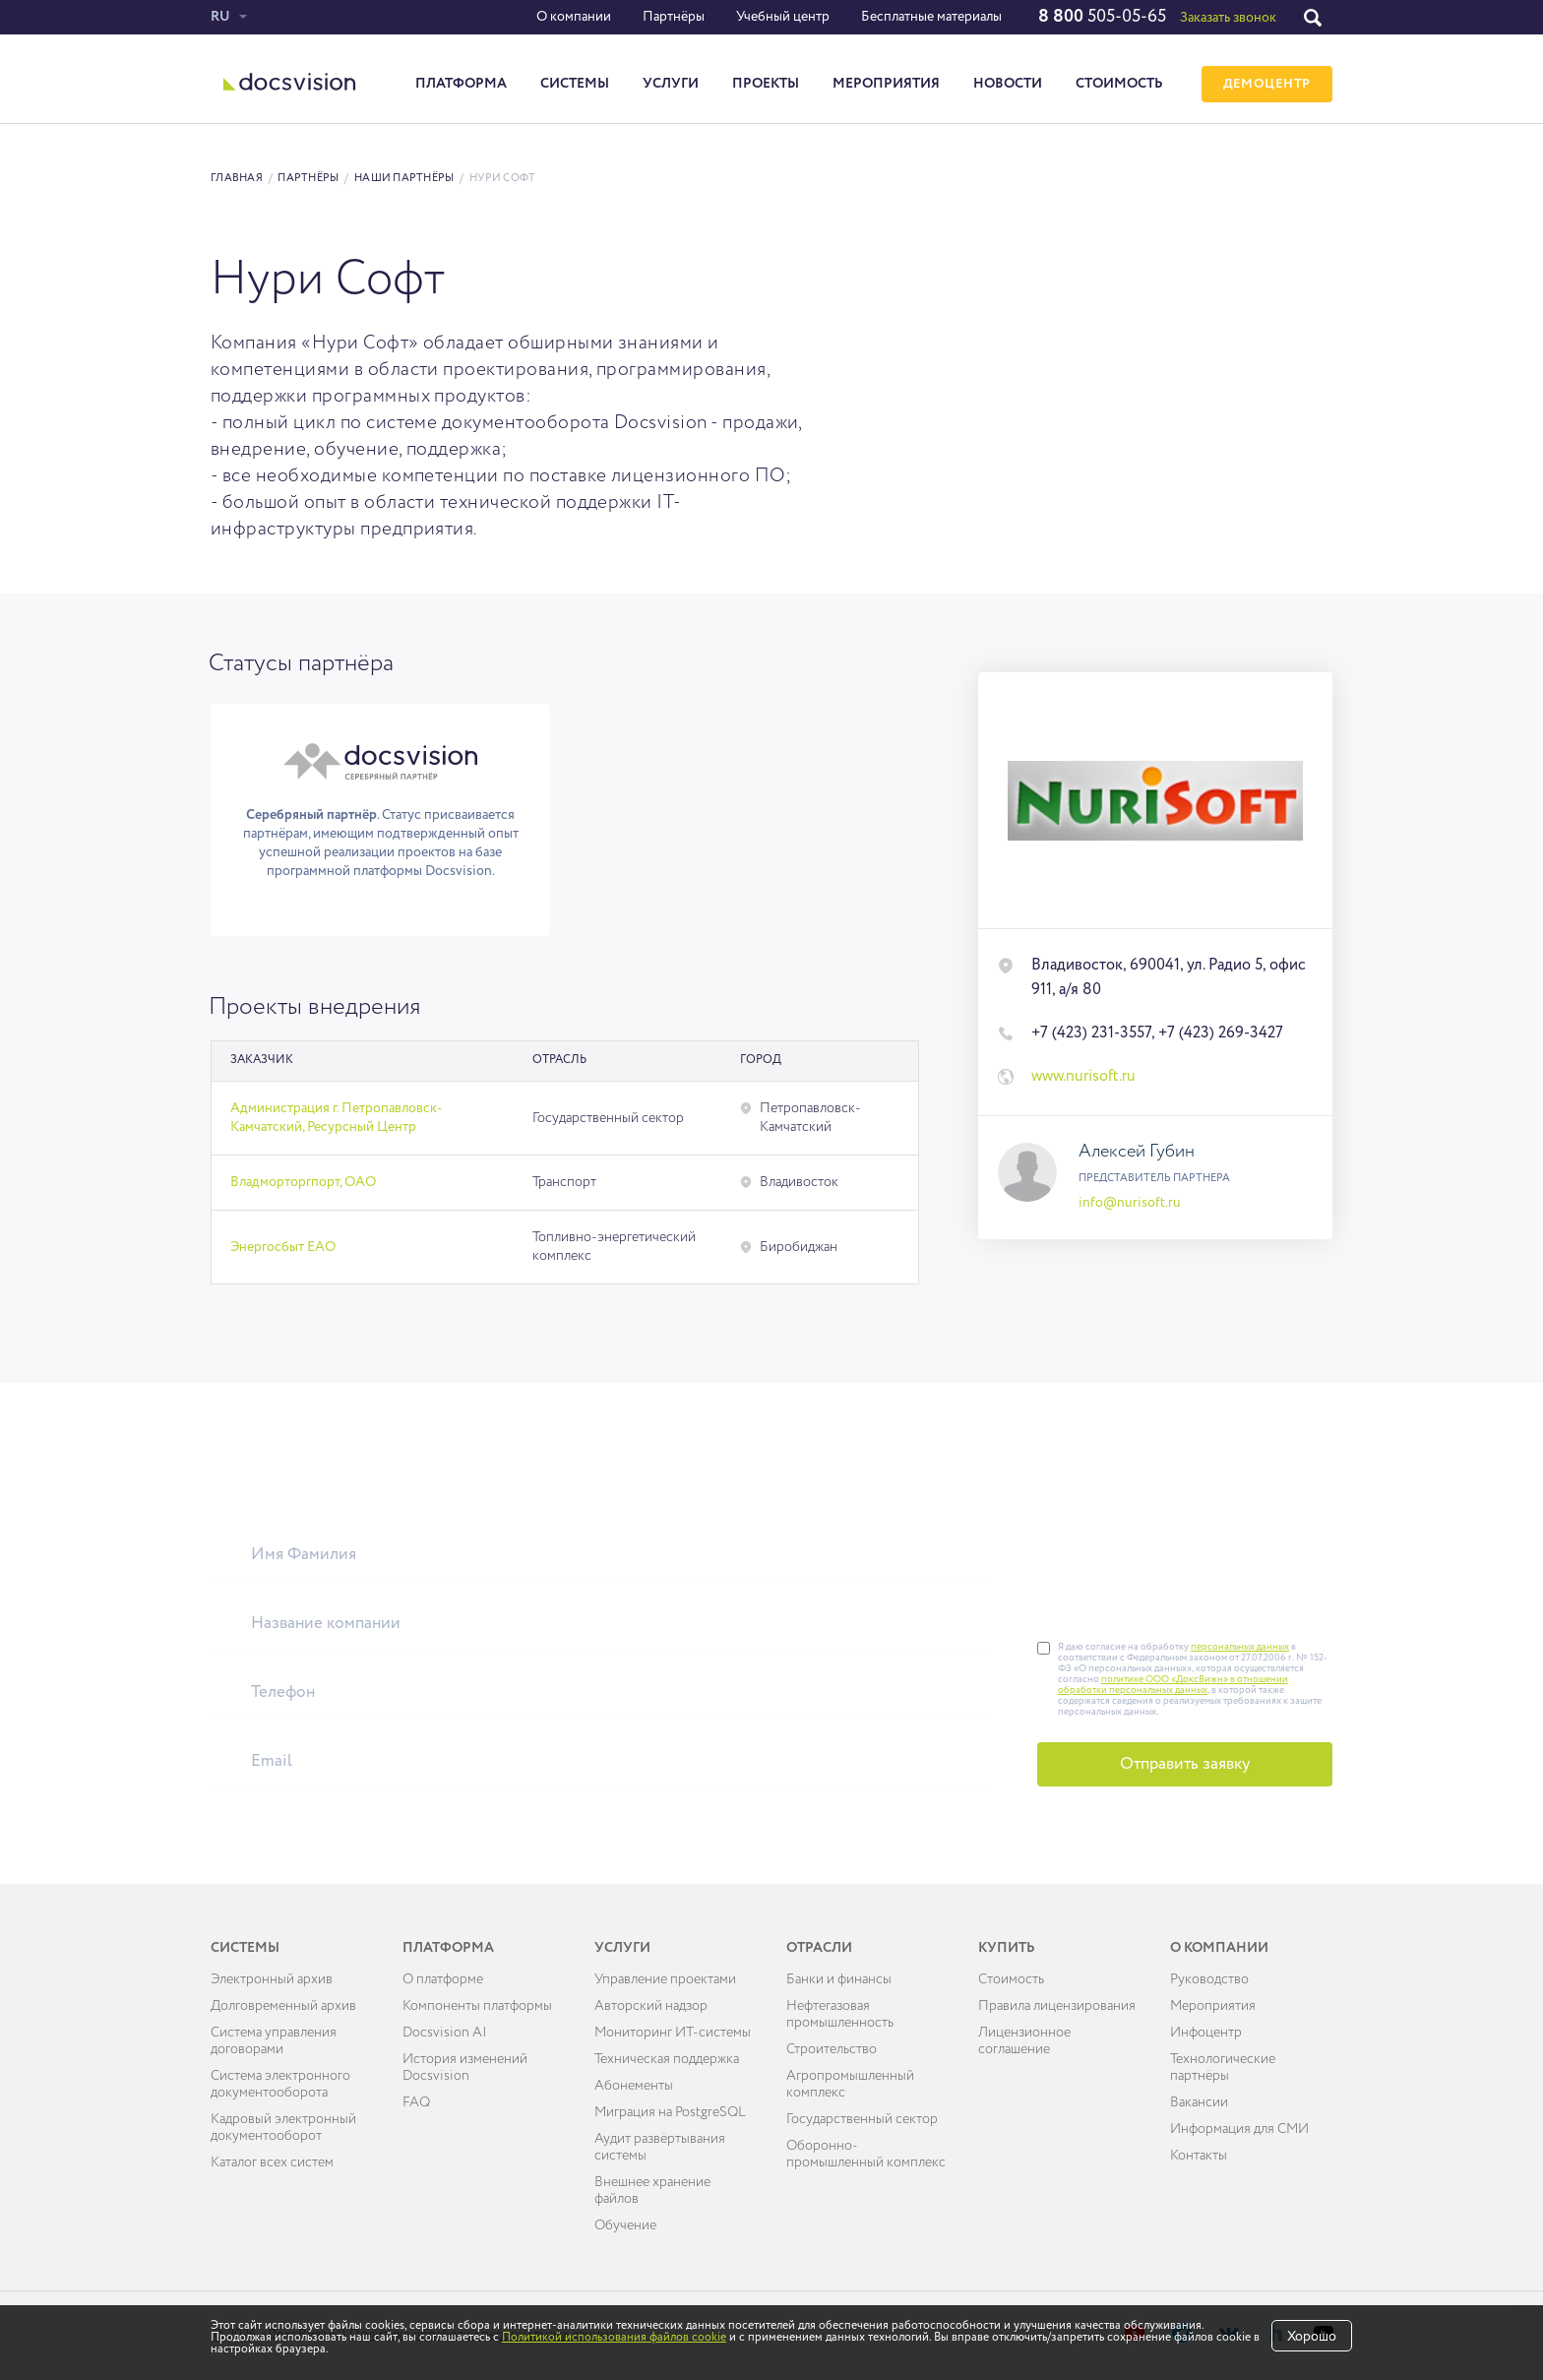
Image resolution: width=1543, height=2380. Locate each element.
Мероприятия (886, 84)
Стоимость (1119, 84)
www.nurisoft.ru (1083, 1077)
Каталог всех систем (272, 2162)
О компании (573, 17)
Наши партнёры (404, 177)
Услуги (671, 84)
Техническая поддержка (666, 2059)
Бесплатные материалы (931, 17)
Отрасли (819, 1948)
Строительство (831, 2049)
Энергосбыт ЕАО (283, 1247)
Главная (237, 177)
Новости (1007, 84)
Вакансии (1199, 2102)
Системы (574, 84)
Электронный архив (272, 1979)
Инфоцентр (1206, 2032)
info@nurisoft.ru (1130, 1203)
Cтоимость (1011, 1979)
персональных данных (1240, 1647)
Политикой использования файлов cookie (614, 2338)
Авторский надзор (651, 2006)
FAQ (416, 2102)
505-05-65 (1102, 17)
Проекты (765, 84)
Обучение (625, 2225)
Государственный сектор (862, 2119)
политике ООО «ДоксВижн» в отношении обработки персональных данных (1173, 1684)
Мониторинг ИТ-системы (672, 2032)
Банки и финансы (839, 1979)
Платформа (461, 84)
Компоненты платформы (477, 2006)
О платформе (442, 1979)
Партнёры (674, 17)
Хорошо (1311, 2337)
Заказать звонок (1228, 18)
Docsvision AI (444, 2032)
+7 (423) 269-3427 (1220, 1033)
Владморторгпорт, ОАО (303, 1182)
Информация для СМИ (1239, 2129)
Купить (1006, 1948)
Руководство (1209, 1979)
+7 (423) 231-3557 (1091, 1033)
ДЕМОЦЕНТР (1267, 84)
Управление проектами (665, 1979)
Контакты (1198, 2155)
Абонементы (633, 2086)
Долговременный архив (283, 2006)
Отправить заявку (1185, 1764)
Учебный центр (783, 17)
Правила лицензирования (1057, 2006)
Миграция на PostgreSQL (670, 2112)
